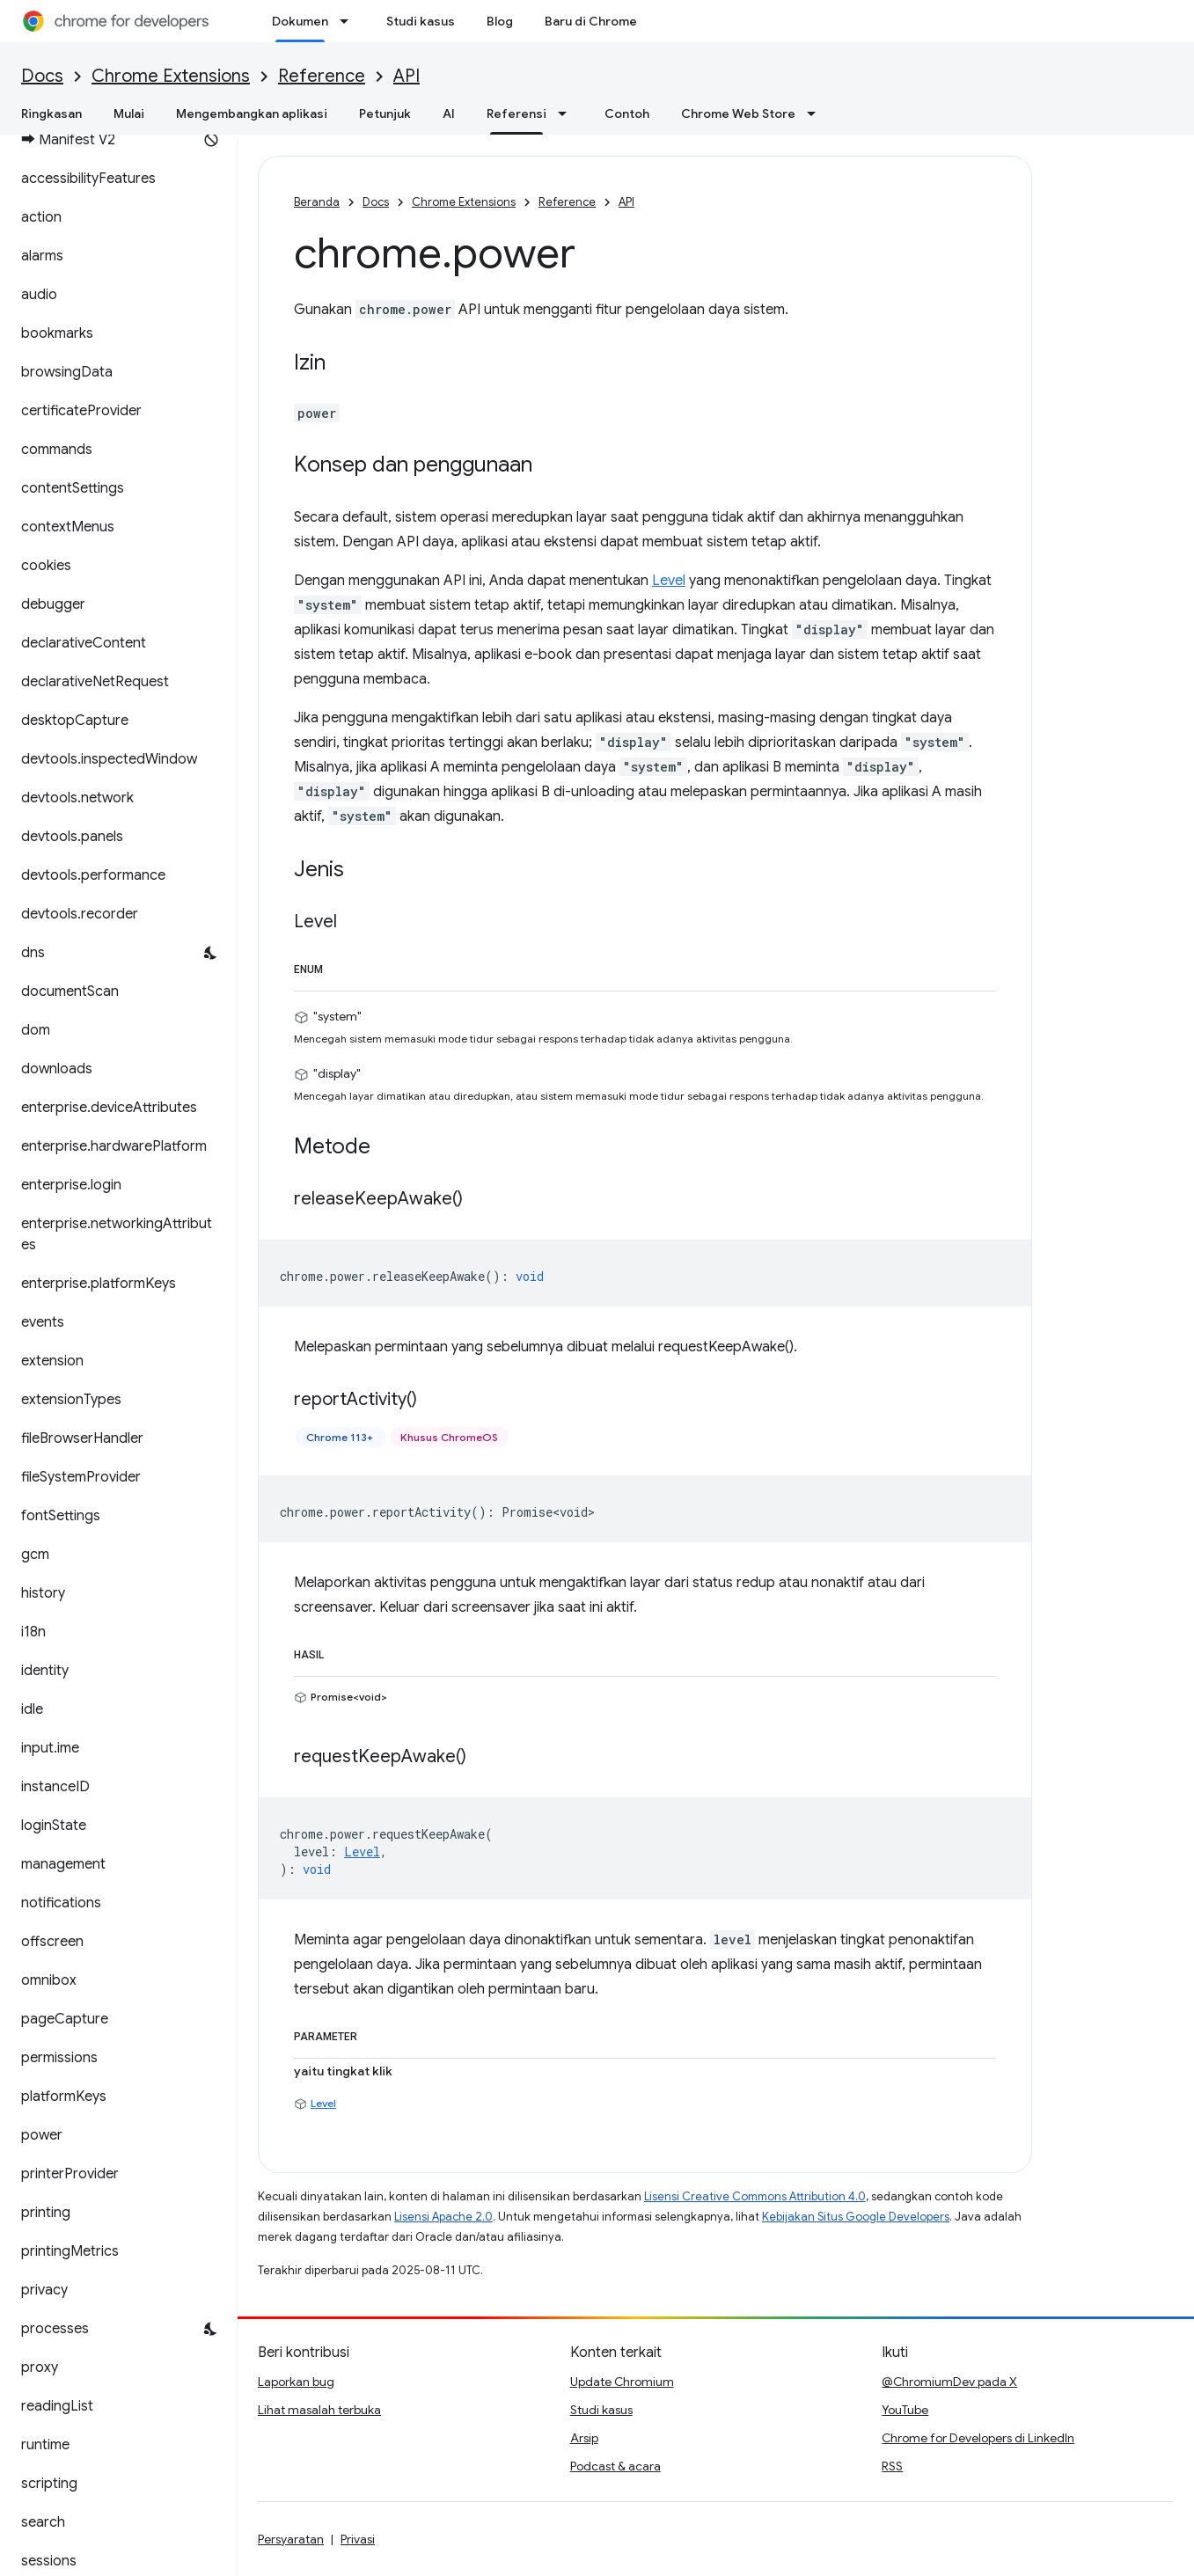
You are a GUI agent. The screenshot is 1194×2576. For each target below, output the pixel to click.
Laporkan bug (296, 2381)
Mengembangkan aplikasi (251, 113)
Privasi (358, 2539)
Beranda (317, 201)
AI (449, 113)
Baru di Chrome (591, 21)
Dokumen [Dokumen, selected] (300, 21)
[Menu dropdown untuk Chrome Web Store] (816, 113)
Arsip (584, 2438)
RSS (892, 2466)
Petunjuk (385, 113)
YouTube (905, 2410)
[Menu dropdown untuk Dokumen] (349, 21)
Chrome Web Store (738, 113)
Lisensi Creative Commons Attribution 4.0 (755, 2196)
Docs (42, 76)
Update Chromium (622, 2381)
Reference (321, 76)
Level (668, 580)
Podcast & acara (615, 2466)
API (406, 76)
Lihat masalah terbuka (319, 2410)
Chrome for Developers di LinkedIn (978, 2438)
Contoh (626, 113)
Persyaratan (291, 2539)
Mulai (129, 113)
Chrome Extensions (171, 76)
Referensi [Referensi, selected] (516, 113)
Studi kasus (420, 21)
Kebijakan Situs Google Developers (855, 2216)
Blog (500, 21)
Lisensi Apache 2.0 (443, 2216)
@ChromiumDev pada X (949, 2381)
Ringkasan (51, 113)
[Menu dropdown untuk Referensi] (567, 113)
